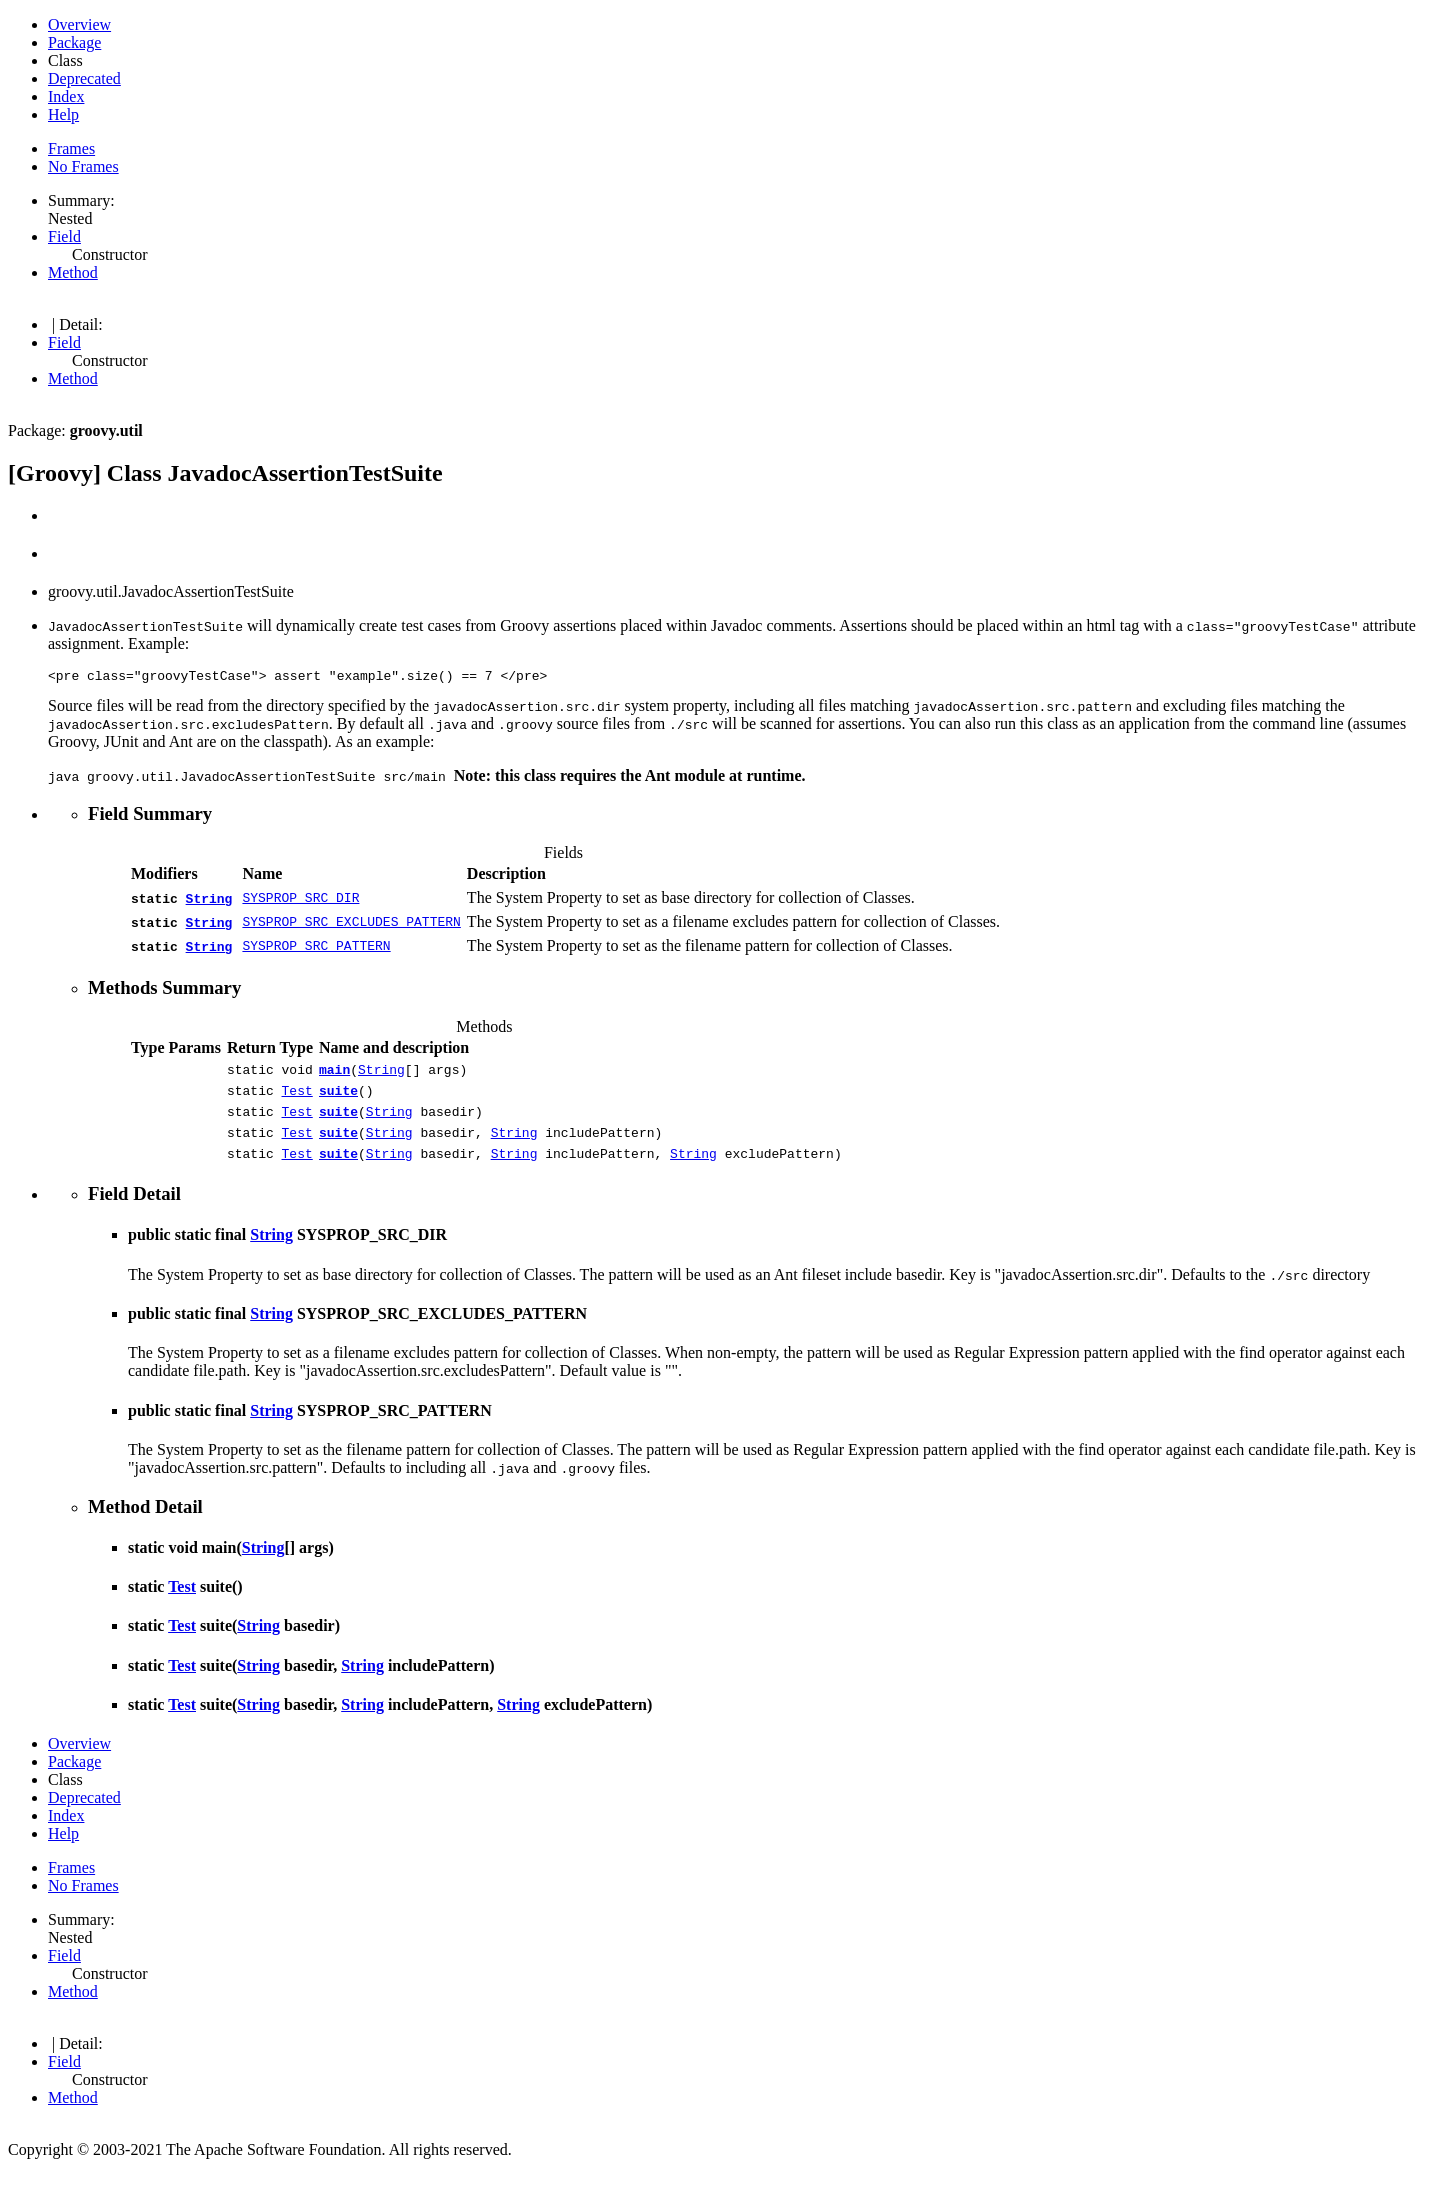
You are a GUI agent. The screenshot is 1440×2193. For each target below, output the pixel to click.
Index (66, 96)
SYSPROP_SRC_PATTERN (316, 949)
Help (63, 114)
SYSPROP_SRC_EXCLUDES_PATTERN (351, 925)
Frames (71, 148)
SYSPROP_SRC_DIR (300, 901)
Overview (79, 24)
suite (338, 1099)
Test (297, 1099)
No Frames (83, 166)
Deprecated (84, 78)
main (334, 1075)
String (209, 901)
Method (73, 272)
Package (74, 42)
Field (64, 236)
